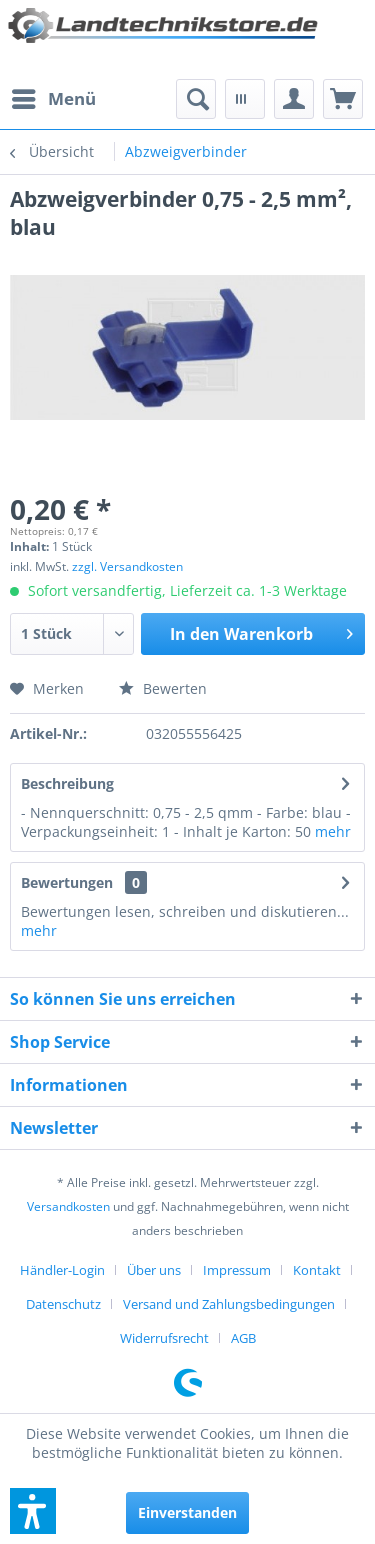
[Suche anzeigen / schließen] (196, 99)
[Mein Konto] (294, 99)
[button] (33, 1511)
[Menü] (53, 99)
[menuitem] (53, 99)
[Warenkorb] (343, 99)
